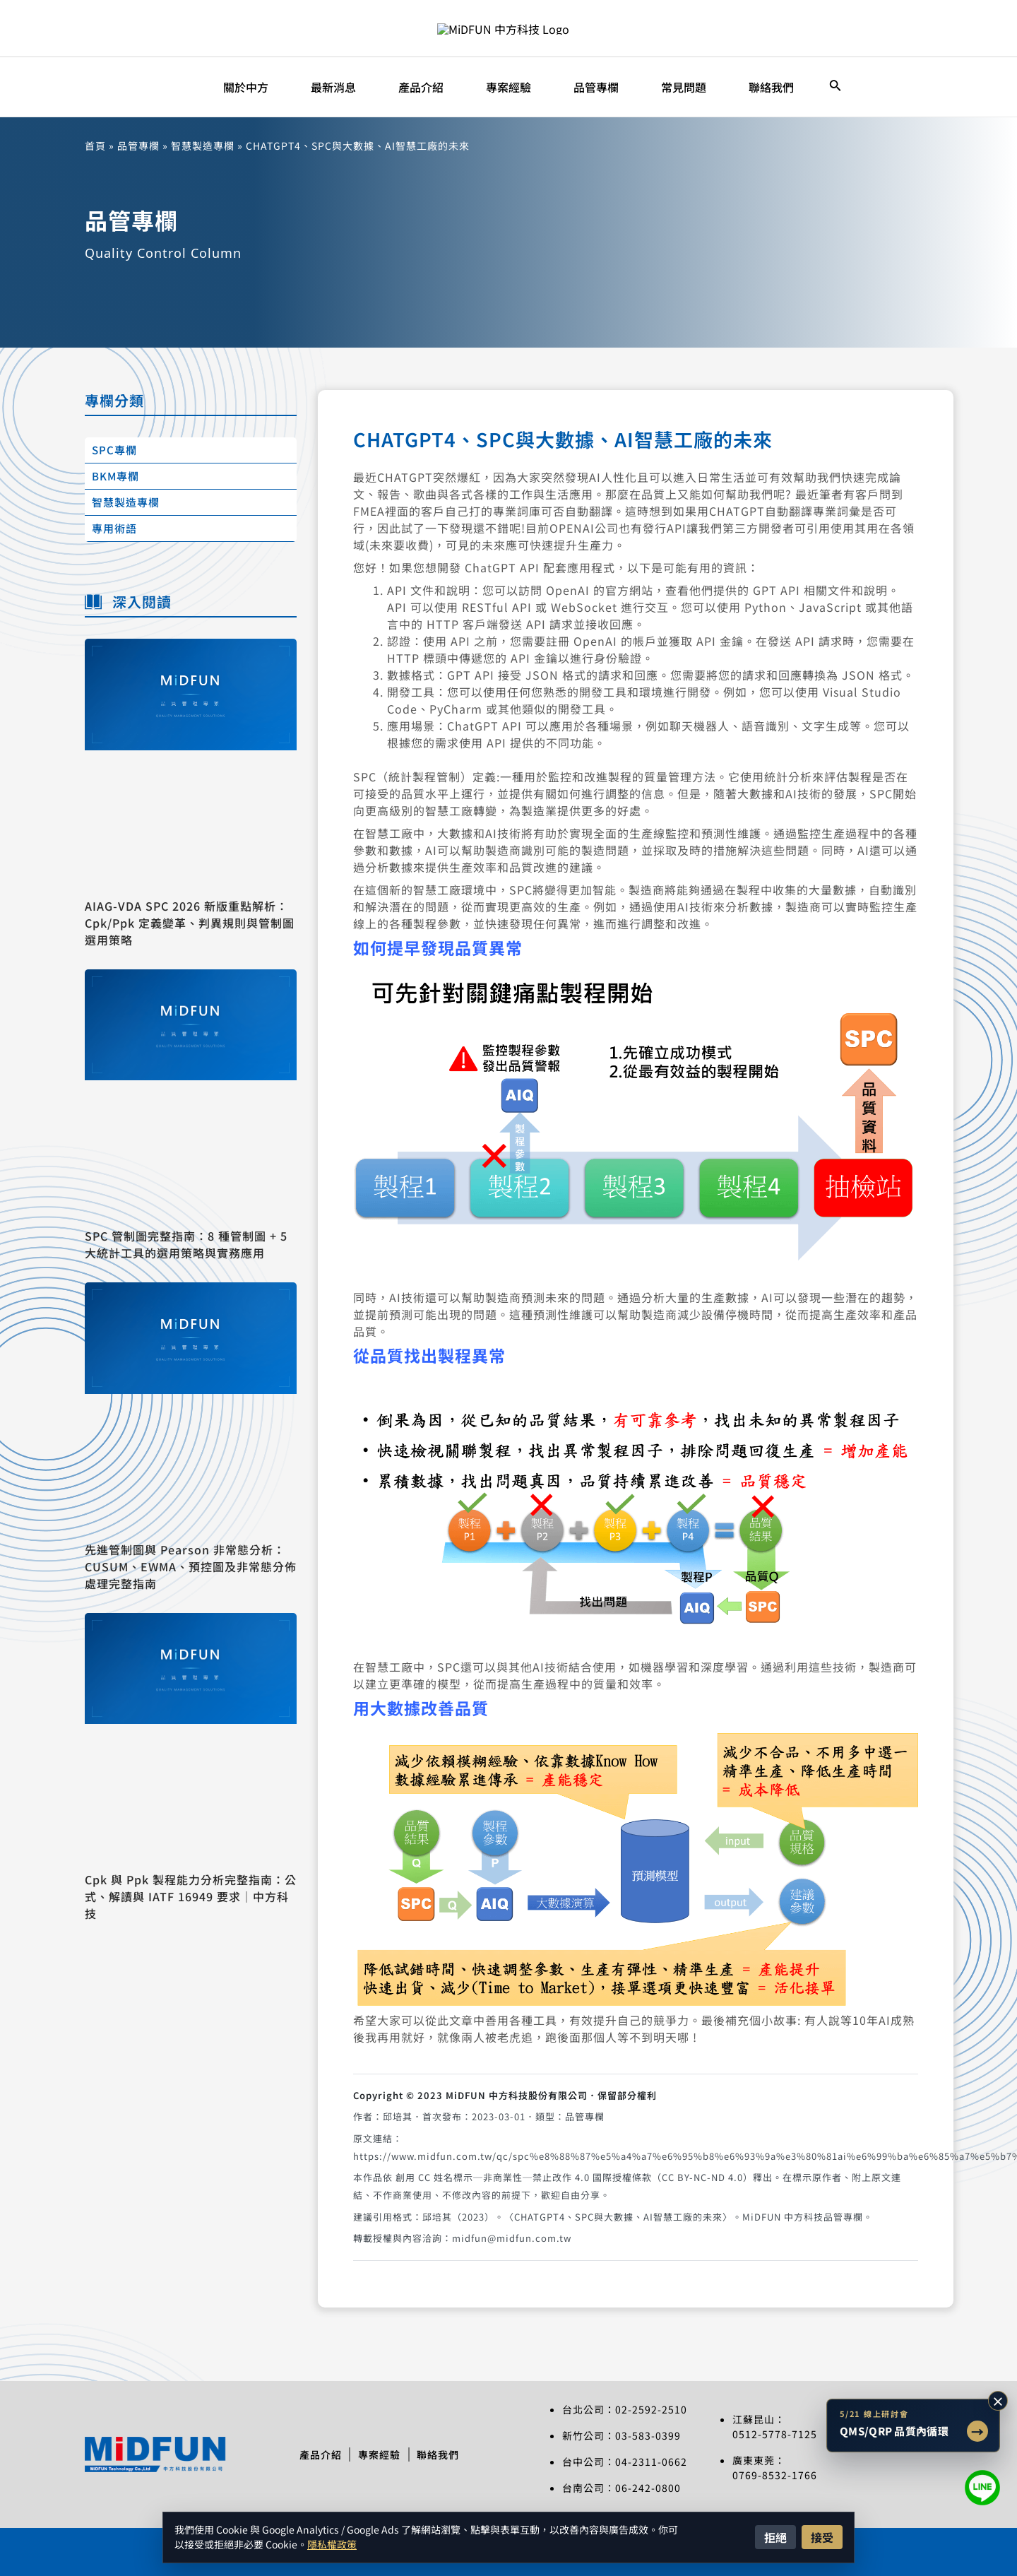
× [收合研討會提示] (998, 2401)
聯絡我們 (444, 2454)
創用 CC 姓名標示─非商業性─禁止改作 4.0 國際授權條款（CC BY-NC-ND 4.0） (574, 2177)
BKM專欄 (115, 475)
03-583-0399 (648, 2435)
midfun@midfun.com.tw (511, 2238)
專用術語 (114, 528)
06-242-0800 (648, 2488)
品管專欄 (138, 145)
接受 (822, 2537)
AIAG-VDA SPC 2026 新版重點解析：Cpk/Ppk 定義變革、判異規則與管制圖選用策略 (190, 922)
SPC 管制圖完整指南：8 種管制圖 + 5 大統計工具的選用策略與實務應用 (186, 1244)
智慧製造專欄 (202, 145)
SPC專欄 (114, 449)
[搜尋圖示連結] (835, 87)
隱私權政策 (332, 2544)
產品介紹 (314, 2454)
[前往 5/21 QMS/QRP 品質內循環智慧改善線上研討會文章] (913, 2425)
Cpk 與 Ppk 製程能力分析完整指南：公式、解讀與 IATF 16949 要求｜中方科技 (191, 1896)
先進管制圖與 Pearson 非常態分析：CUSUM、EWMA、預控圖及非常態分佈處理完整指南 (191, 1566)
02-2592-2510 (651, 2409)
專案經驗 (379, 2454)
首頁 (95, 145)
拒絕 (775, 2537)
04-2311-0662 (651, 2461)
